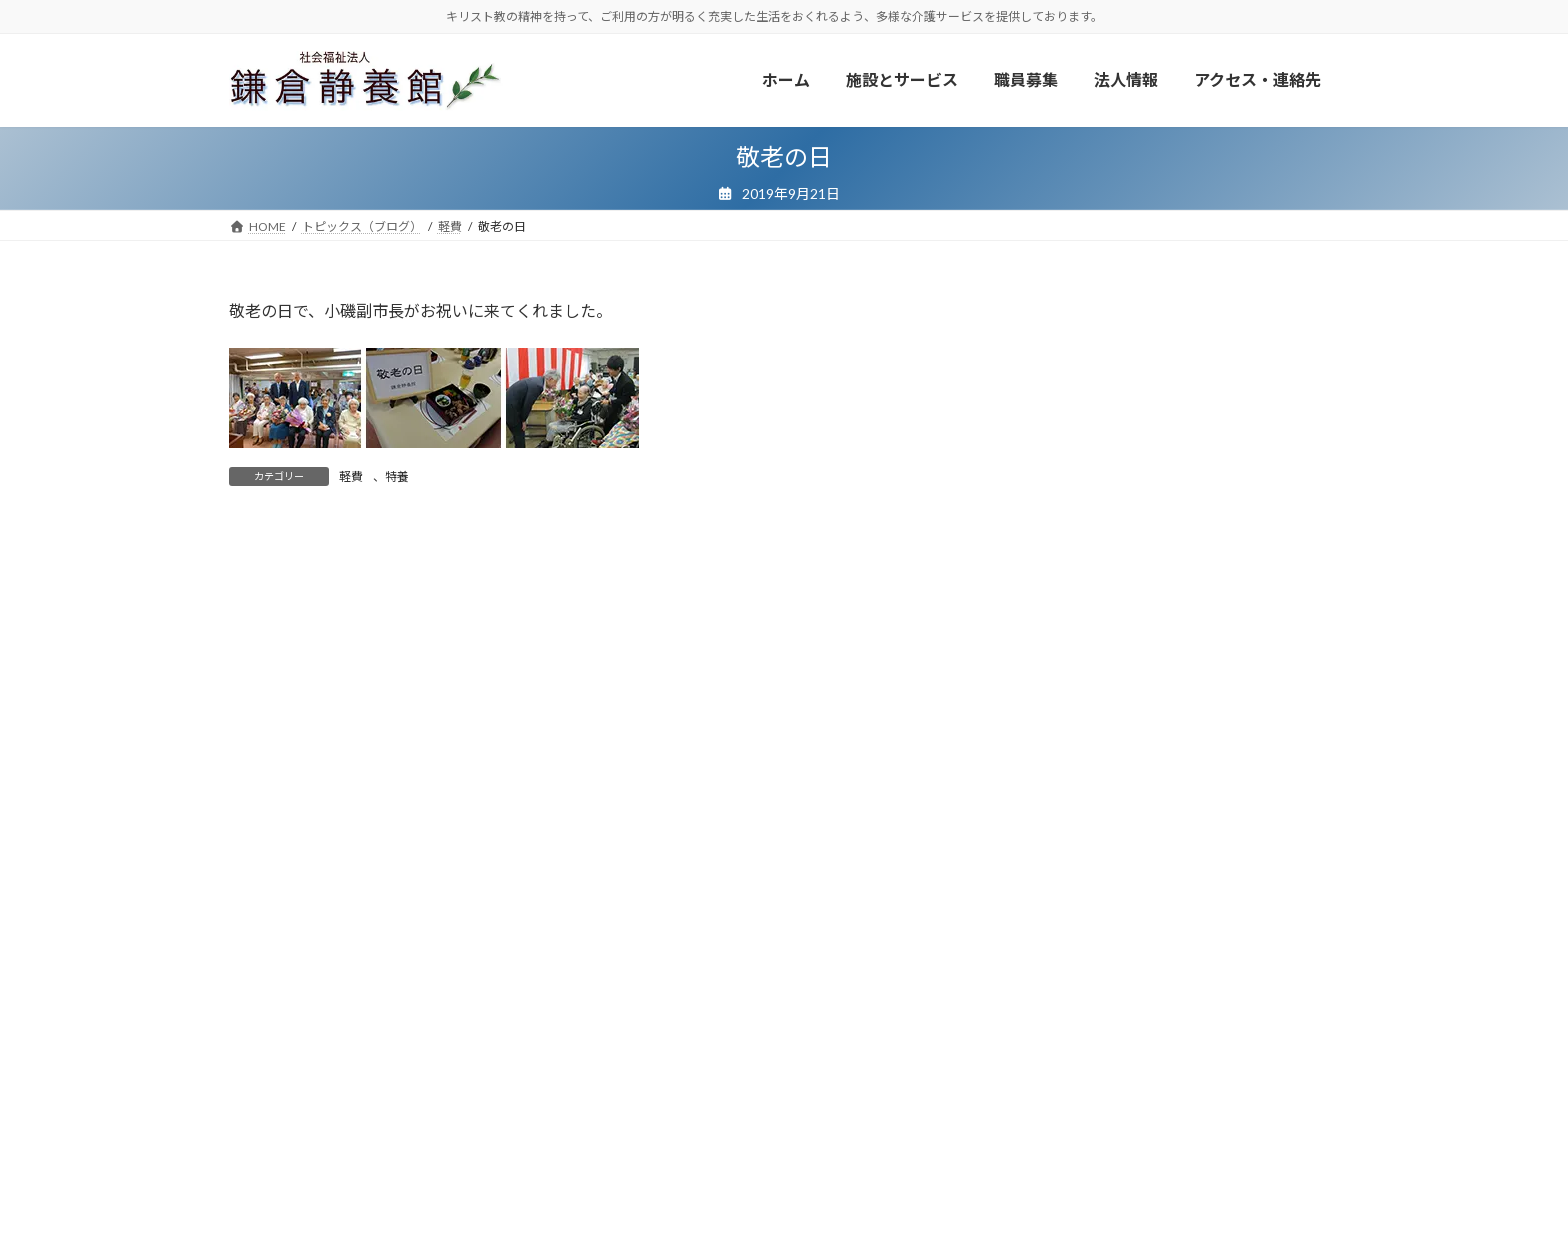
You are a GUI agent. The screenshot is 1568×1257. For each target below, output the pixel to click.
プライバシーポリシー (736, 1169)
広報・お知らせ (595, 1169)
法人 (1059, 833)
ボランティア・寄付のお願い (1160, 490)
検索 (1288, 1030)
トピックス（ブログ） (454, 1169)
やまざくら (1080, 670)
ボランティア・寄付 (301, 1169)
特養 (397, 476)
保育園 (1066, 751)
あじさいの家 (1087, 711)
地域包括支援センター (1115, 792)
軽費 (351, 476)
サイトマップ (871, 1169)
